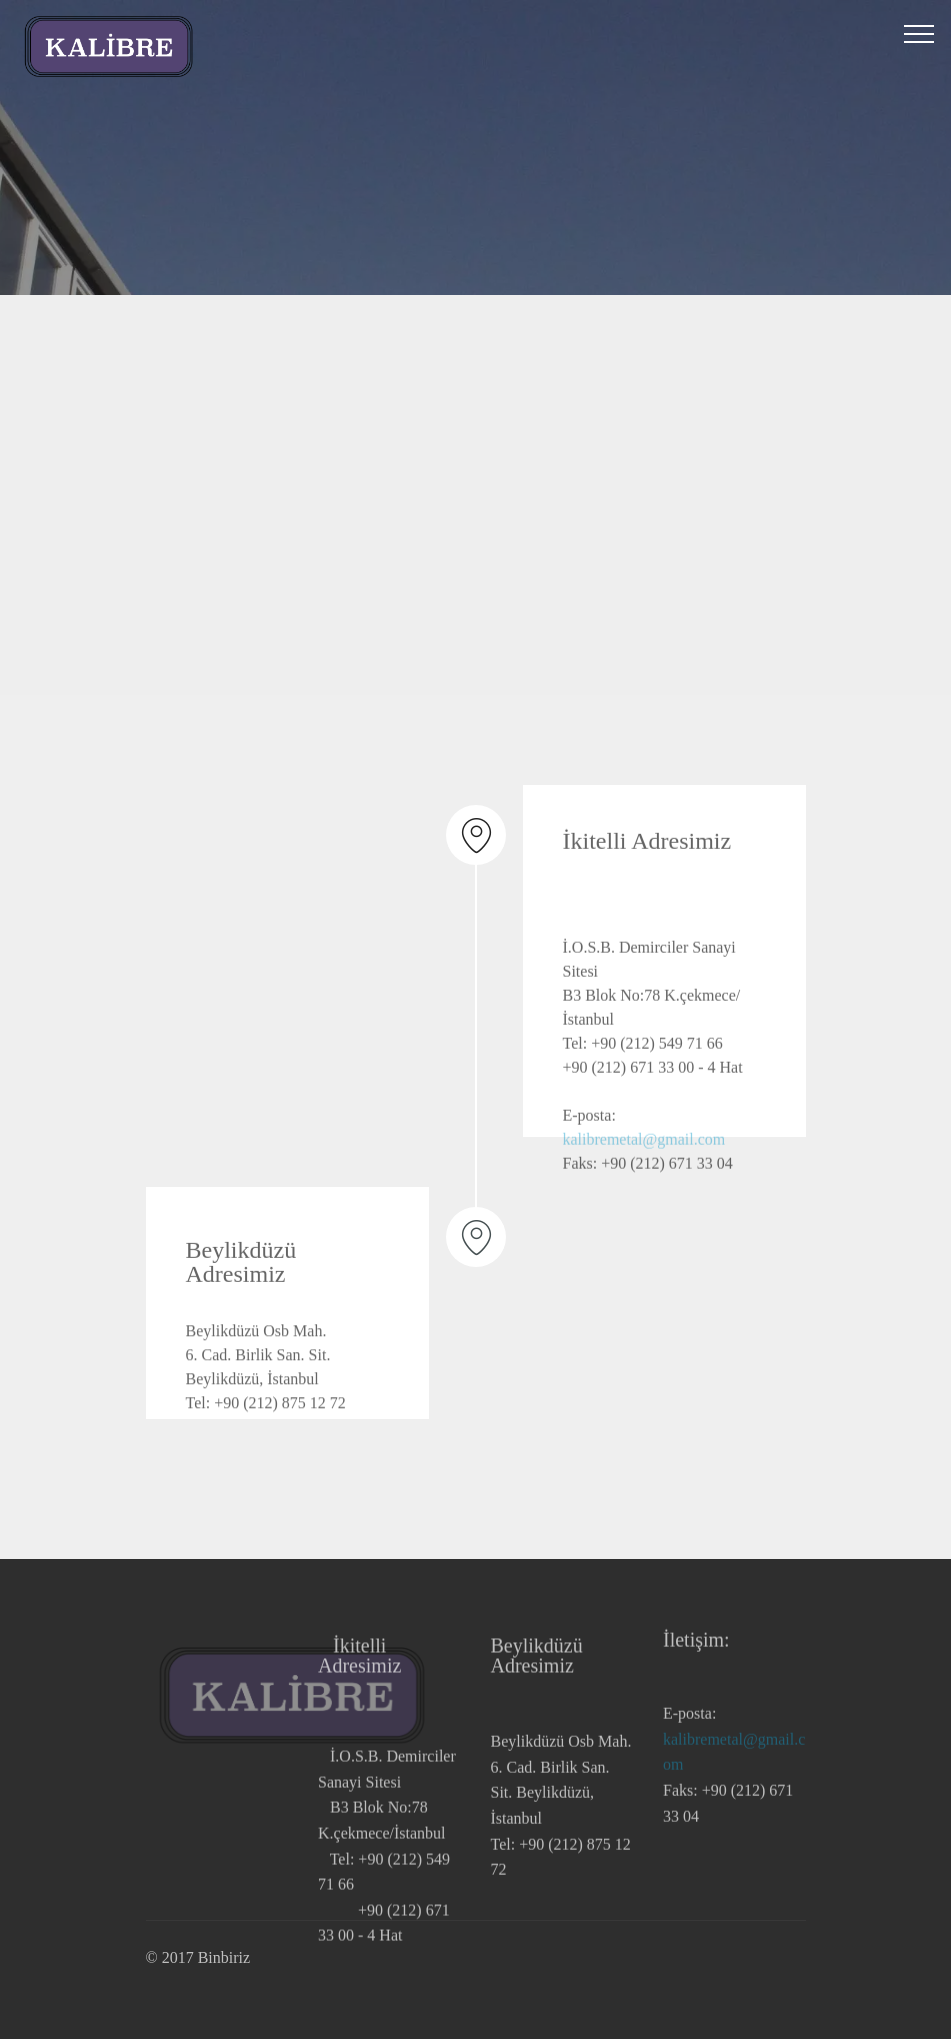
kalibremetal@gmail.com (644, 1177)
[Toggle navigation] (919, 33)
